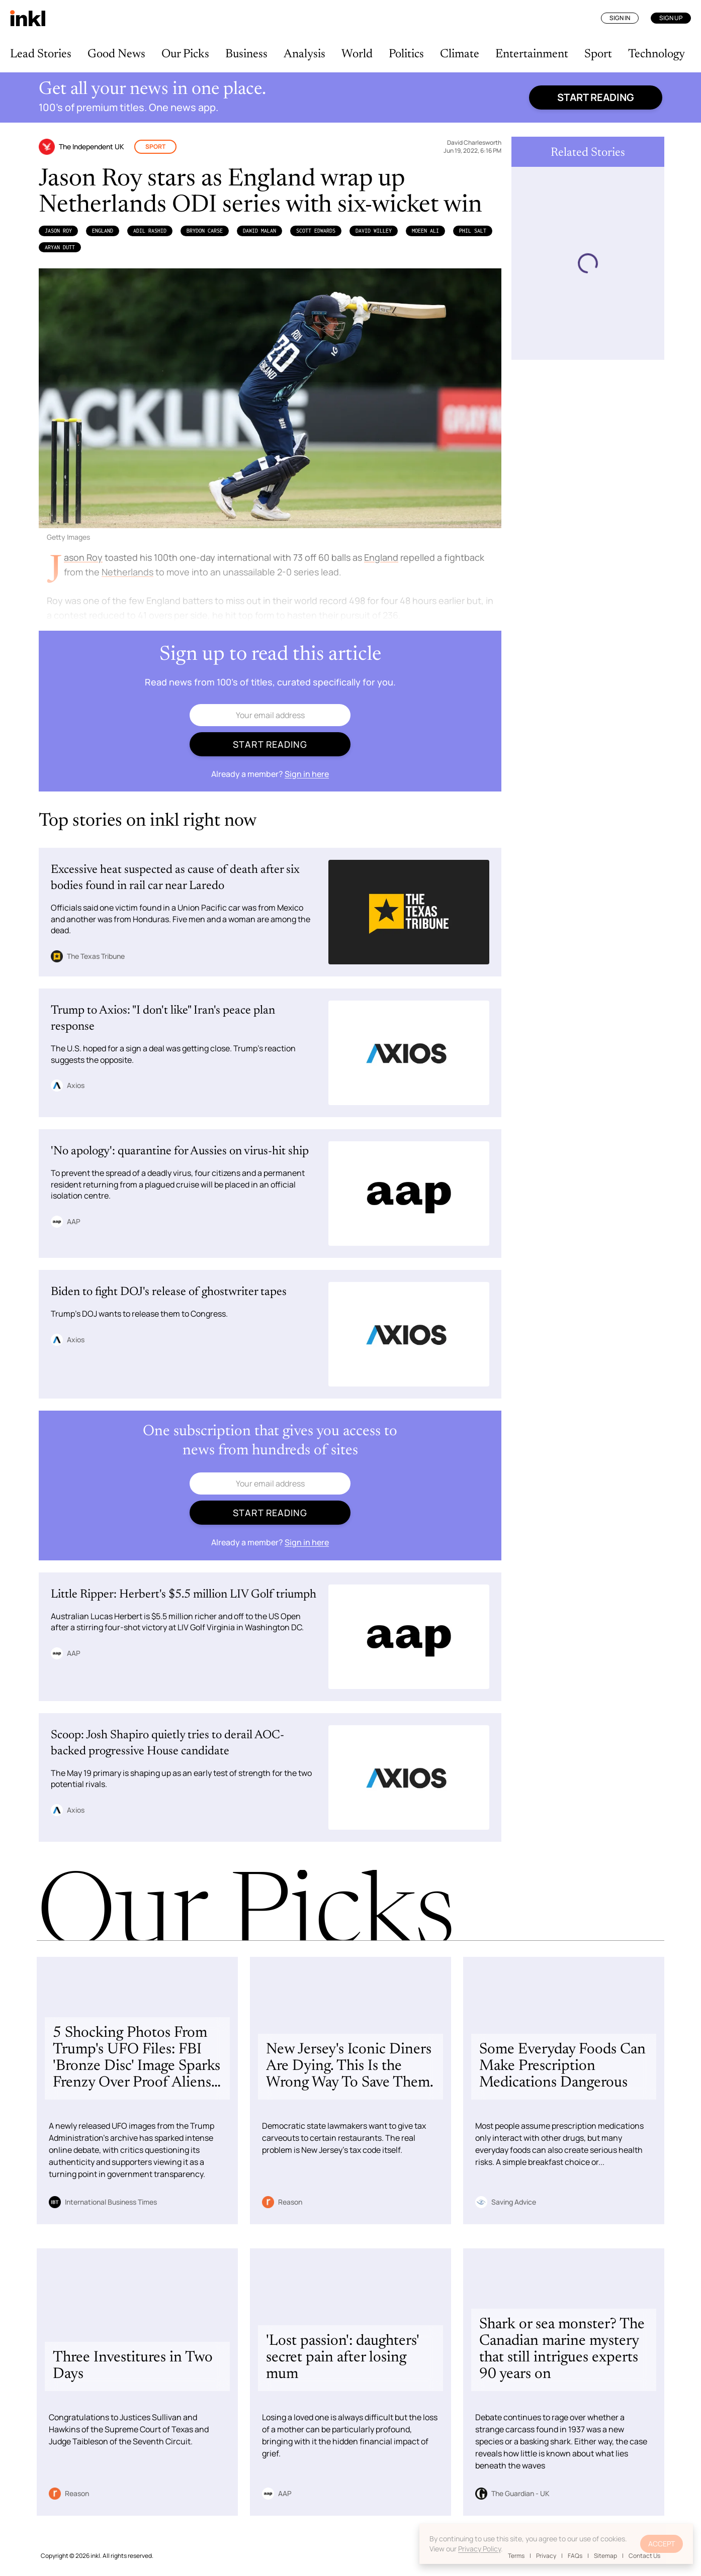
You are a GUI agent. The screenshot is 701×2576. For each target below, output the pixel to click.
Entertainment (531, 54)
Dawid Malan (259, 231)
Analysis (304, 54)
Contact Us (644, 2555)
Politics (406, 54)
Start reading (595, 97)
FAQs (575, 2555)
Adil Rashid (149, 231)
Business (246, 54)
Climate (459, 54)
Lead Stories (40, 54)
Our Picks (185, 54)
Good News (116, 54)
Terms (516, 2555)
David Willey (374, 231)
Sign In (619, 18)
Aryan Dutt (60, 247)
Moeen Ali (425, 231)
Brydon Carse (205, 231)
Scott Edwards (315, 231)
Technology (656, 54)
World (357, 54)
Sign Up (670, 18)
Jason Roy (58, 231)
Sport (598, 54)
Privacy (546, 2555)
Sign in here (307, 773)
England (102, 231)
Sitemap (605, 2555)
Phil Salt (472, 231)
